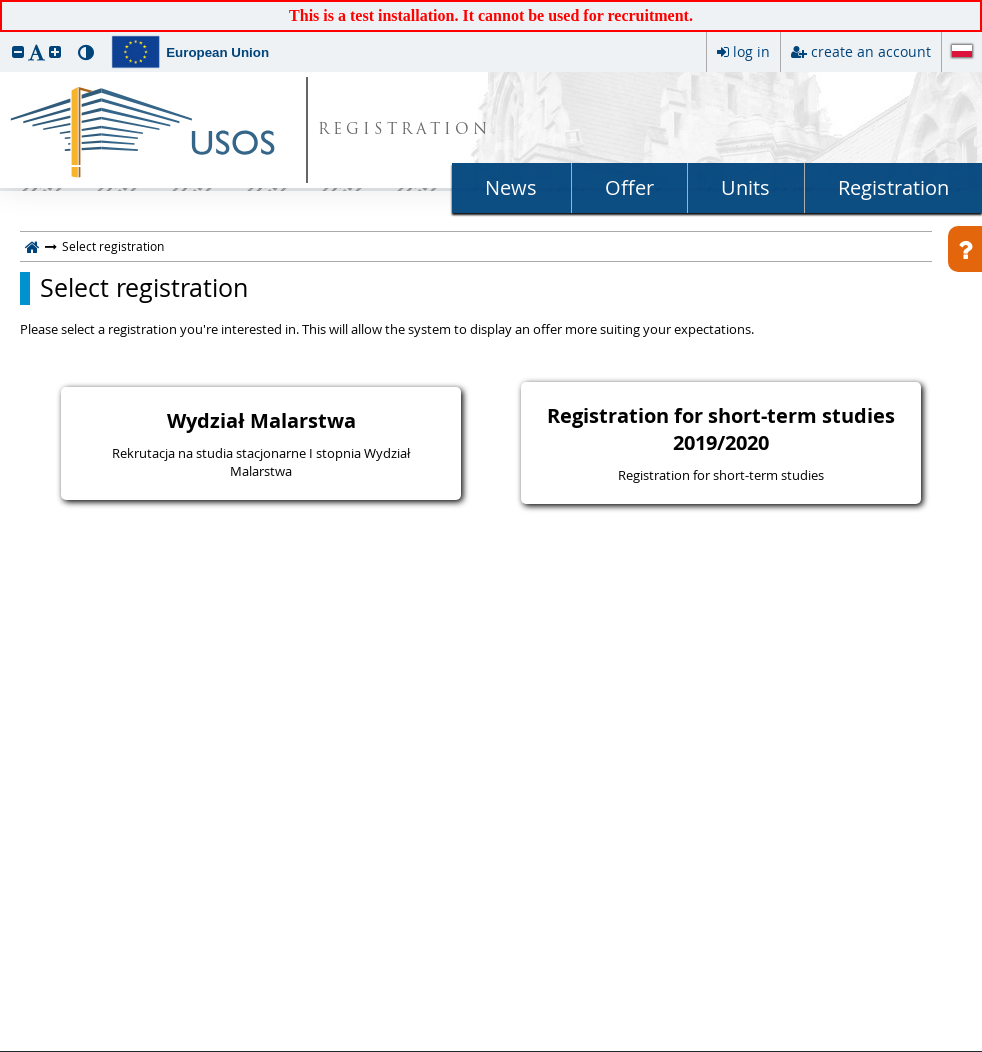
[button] (18, 51)
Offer (629, 187)
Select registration (144, 288)
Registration (893, 187)
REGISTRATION (404, 130)
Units (745, 187)
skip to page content (5, 5)
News (511, 187)
